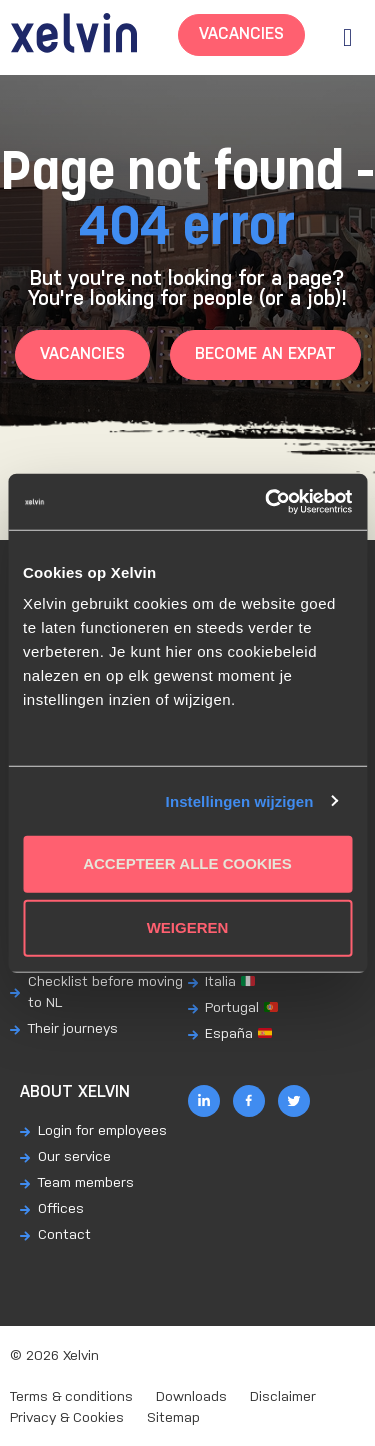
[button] (347, 37)
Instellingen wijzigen (240, 800)
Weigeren (188, 927)
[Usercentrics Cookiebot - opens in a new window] (267, 502)
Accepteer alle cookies (187, 863)
